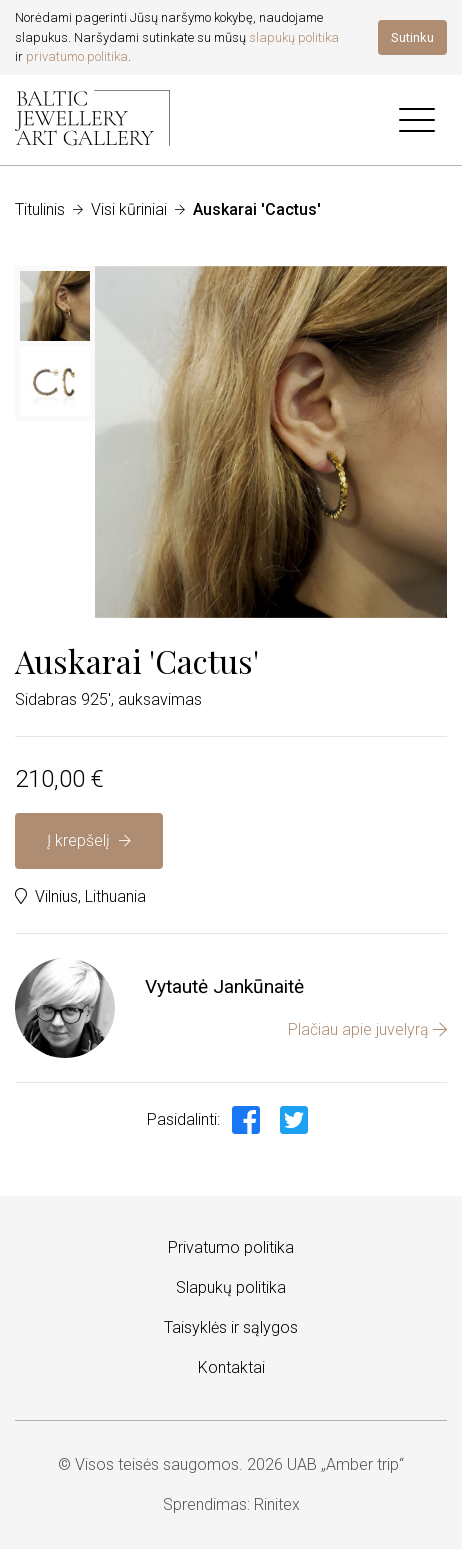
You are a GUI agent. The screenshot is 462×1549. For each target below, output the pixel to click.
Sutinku (412, 37)
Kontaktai (231, 1367)
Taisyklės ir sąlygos (231, 1327)
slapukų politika (294, 37)
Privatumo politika (231, 1247)
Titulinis (40, 209)
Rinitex (277, 1504)
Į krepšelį (89, 840)
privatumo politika (77, 56)
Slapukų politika (231, 1287)
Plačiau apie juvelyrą (367, 1029)
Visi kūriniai (129, 209)
